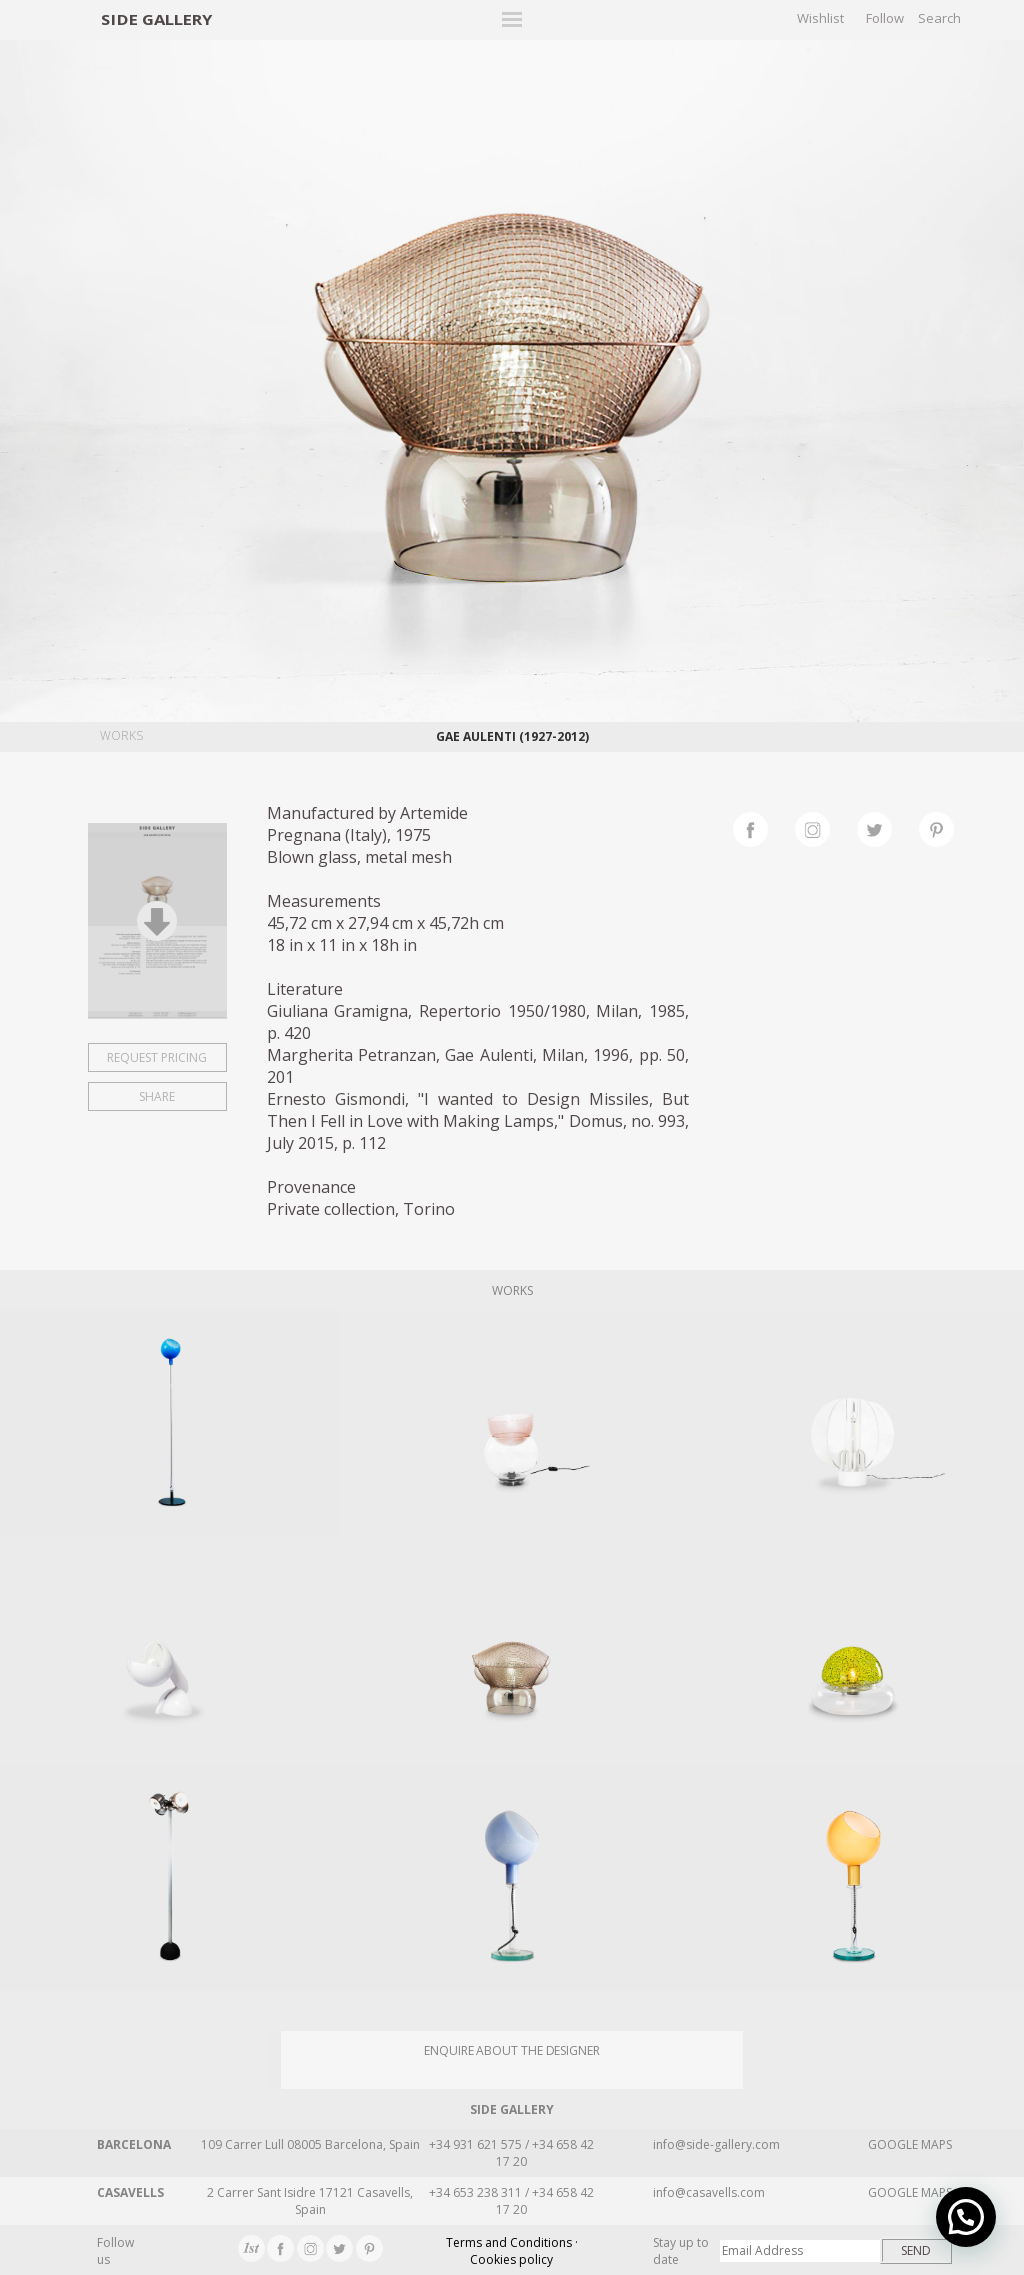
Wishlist (820, 18)
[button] (966, 2217)
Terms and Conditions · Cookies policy (512, 2251)
